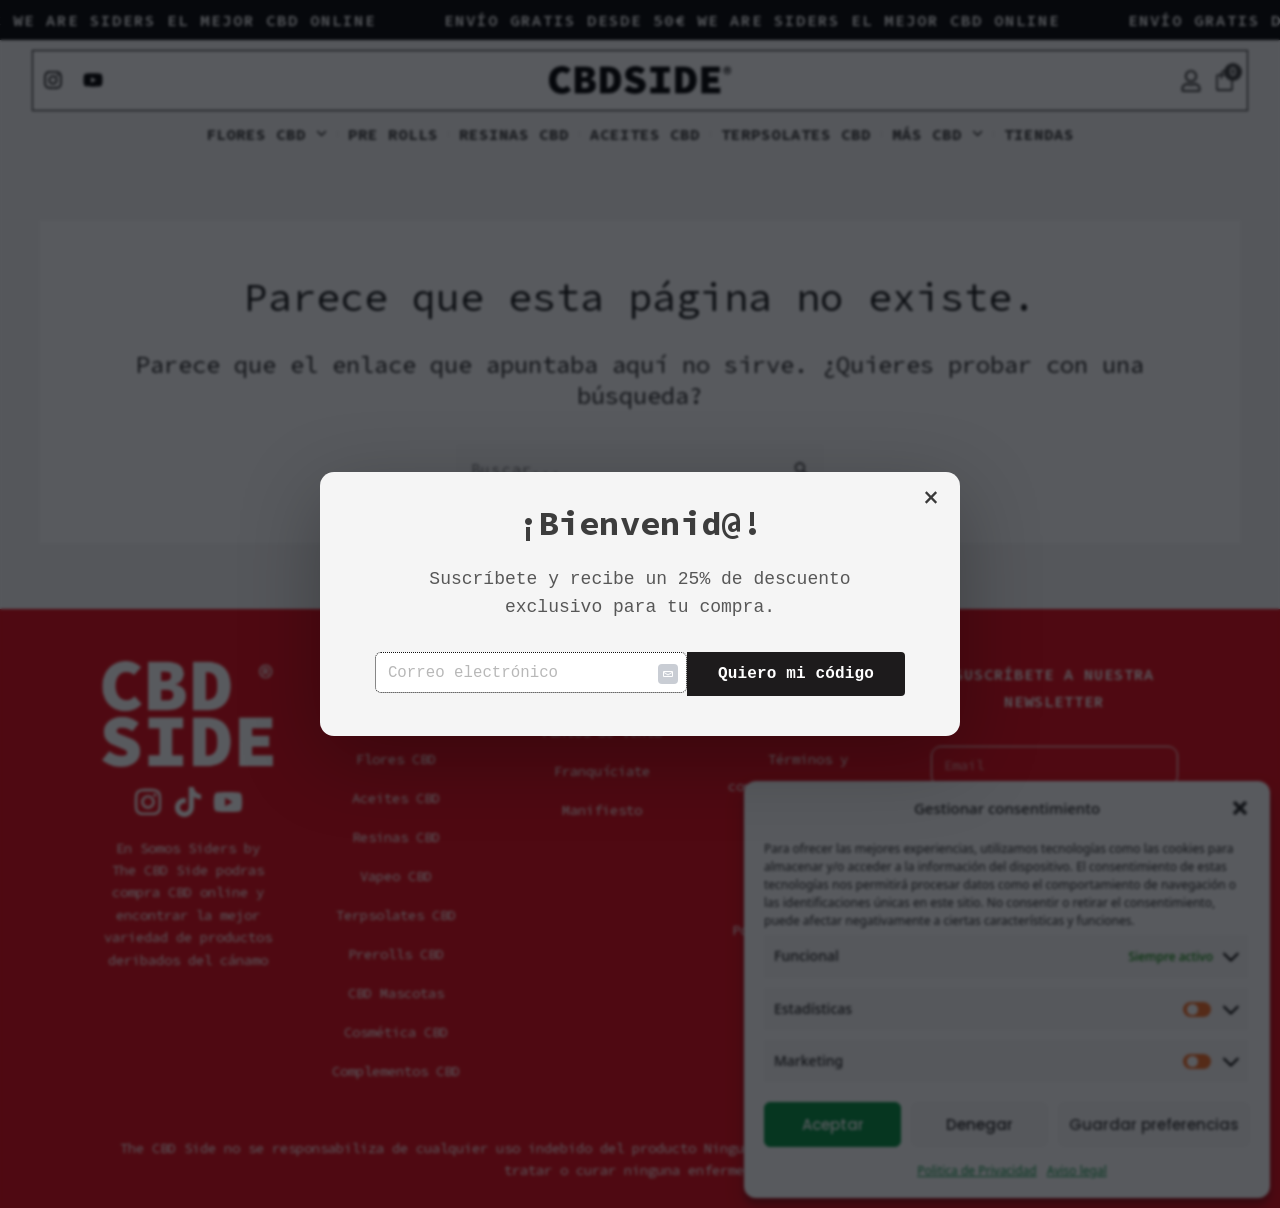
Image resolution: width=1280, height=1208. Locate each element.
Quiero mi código (796, 674)
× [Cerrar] (931, 499)
